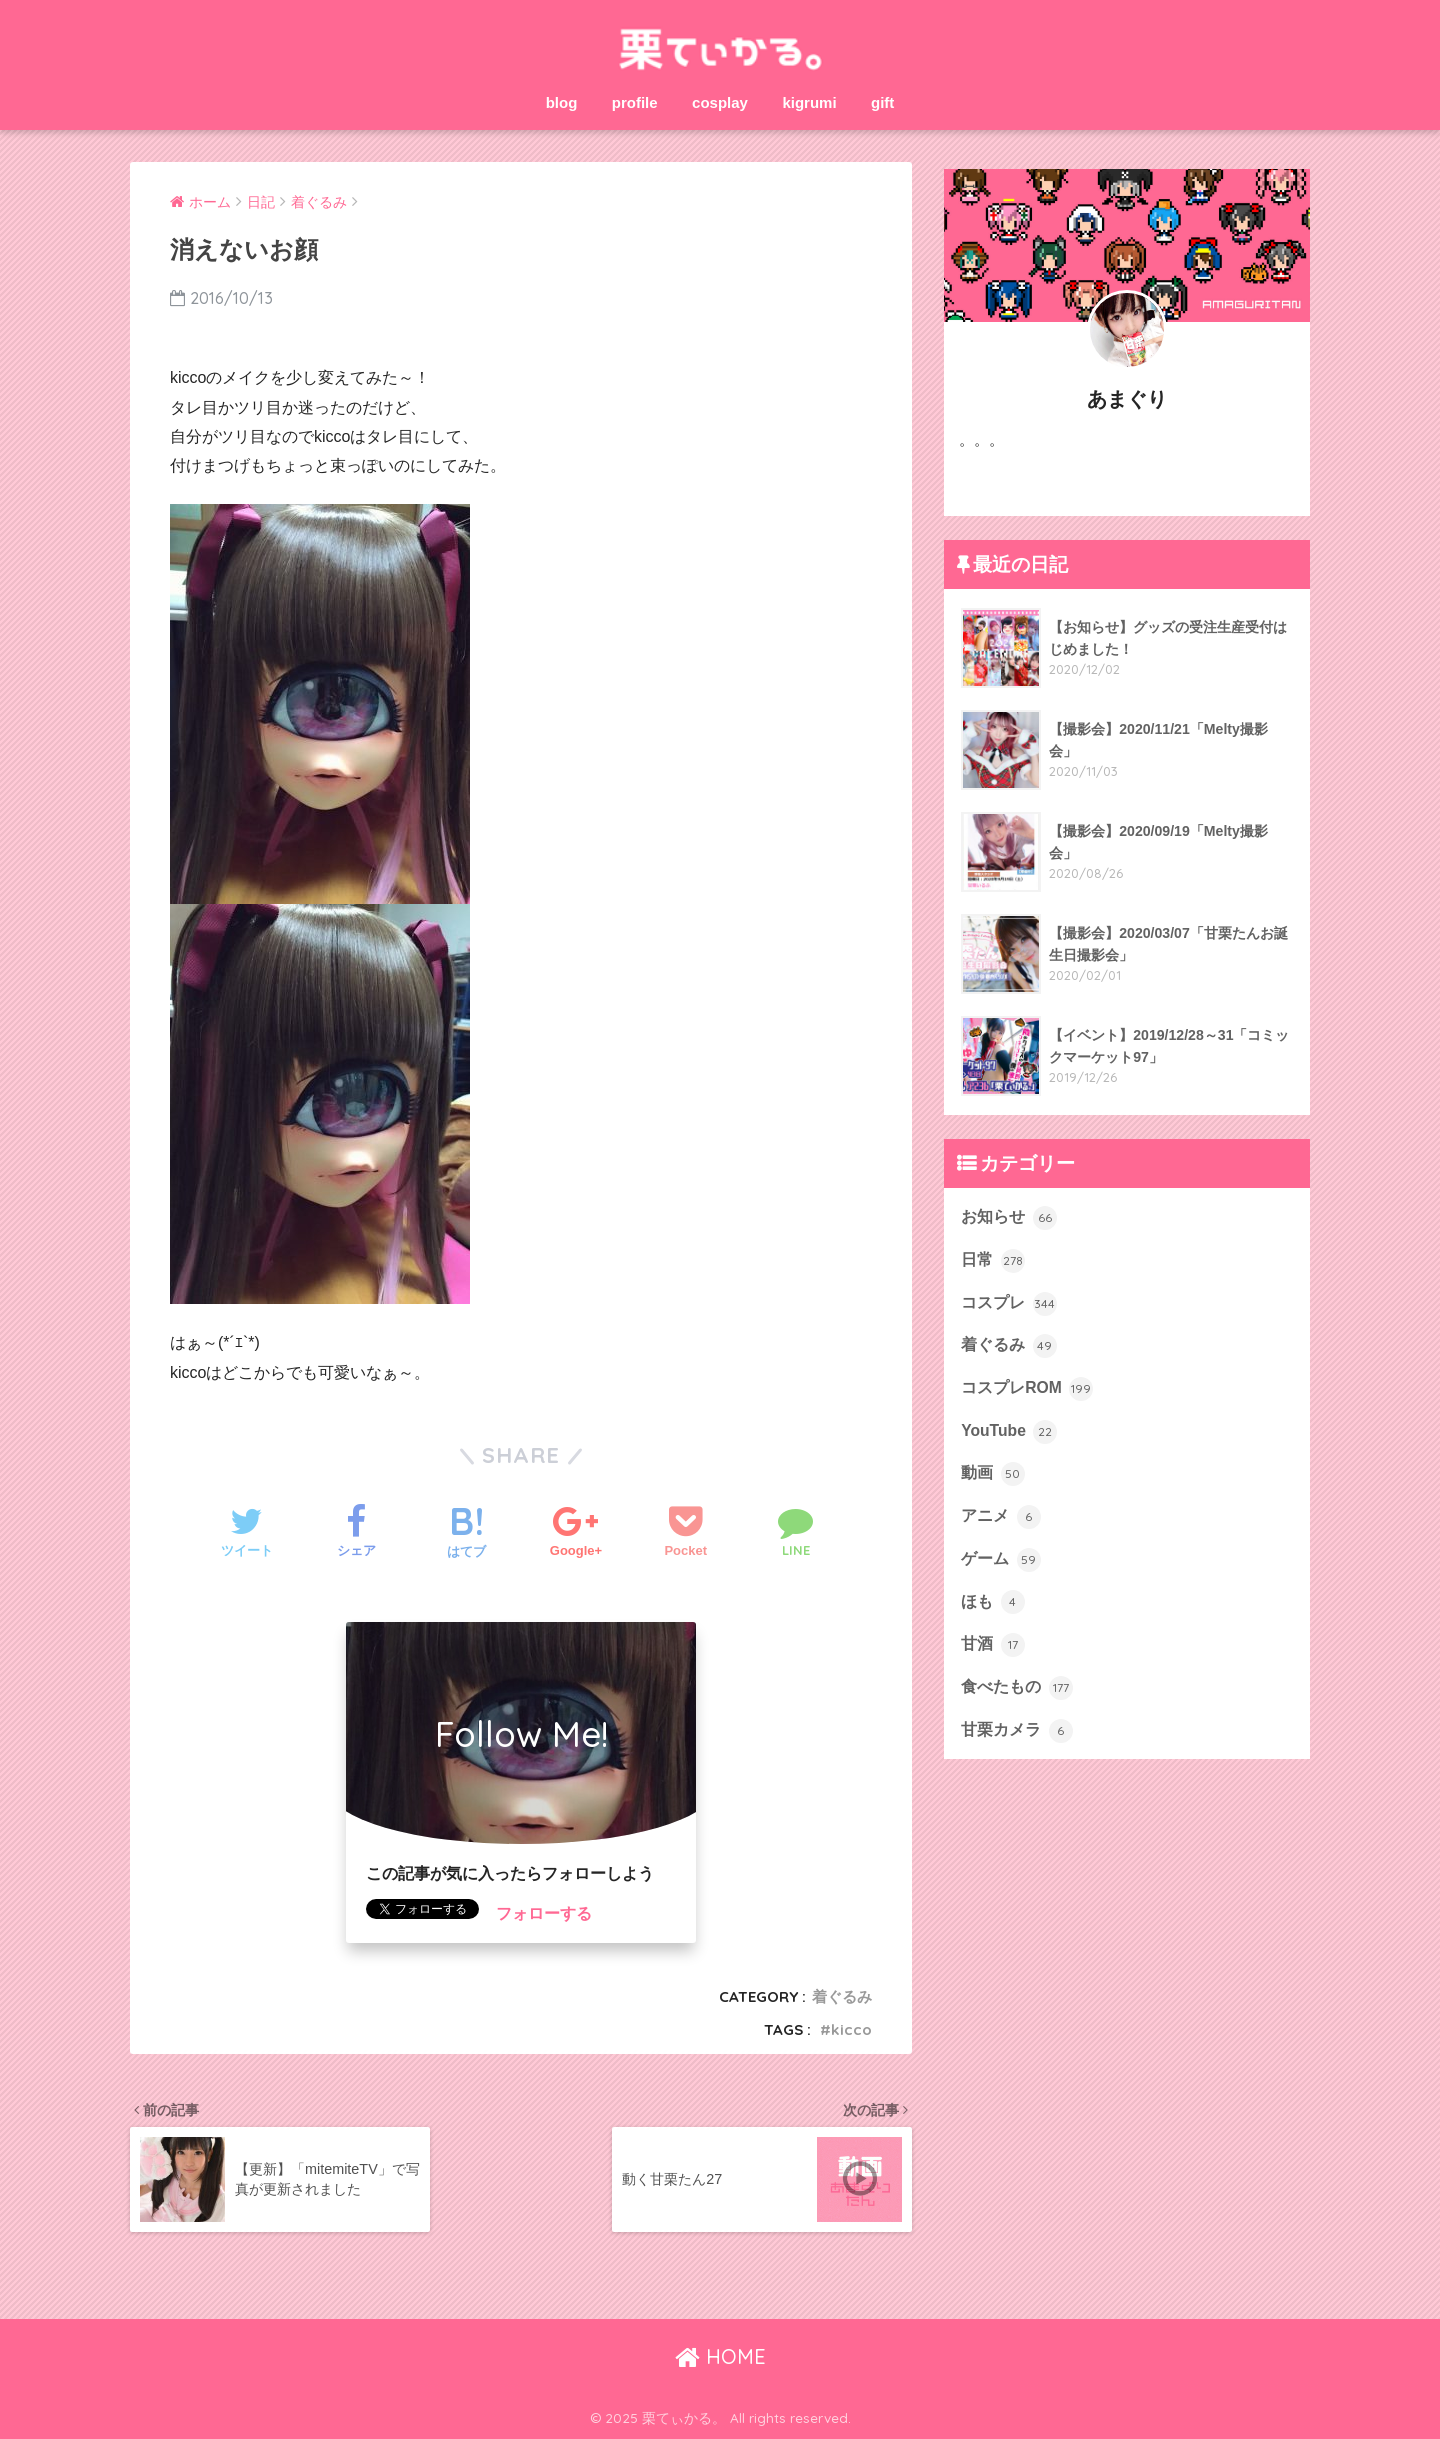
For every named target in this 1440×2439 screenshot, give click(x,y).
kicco (851, 2029)
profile (635, 102)
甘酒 (992, 1645)
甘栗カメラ (1016, 1731)
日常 (992, 1261)
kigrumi (809, 102)
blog (562, 102)
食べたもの (1016, 1688)
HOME (720, 2356)
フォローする (544, 1913)
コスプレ (1008, 1304)
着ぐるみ (842, 1996)
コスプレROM (1027, 1389)
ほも (992, 1602)
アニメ (1000, 1517)
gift (882, 102)
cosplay (720, 102)
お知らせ (1008, 1218)
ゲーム (1000, 1560)
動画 (992, 1474)
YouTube (1009, 1432)
